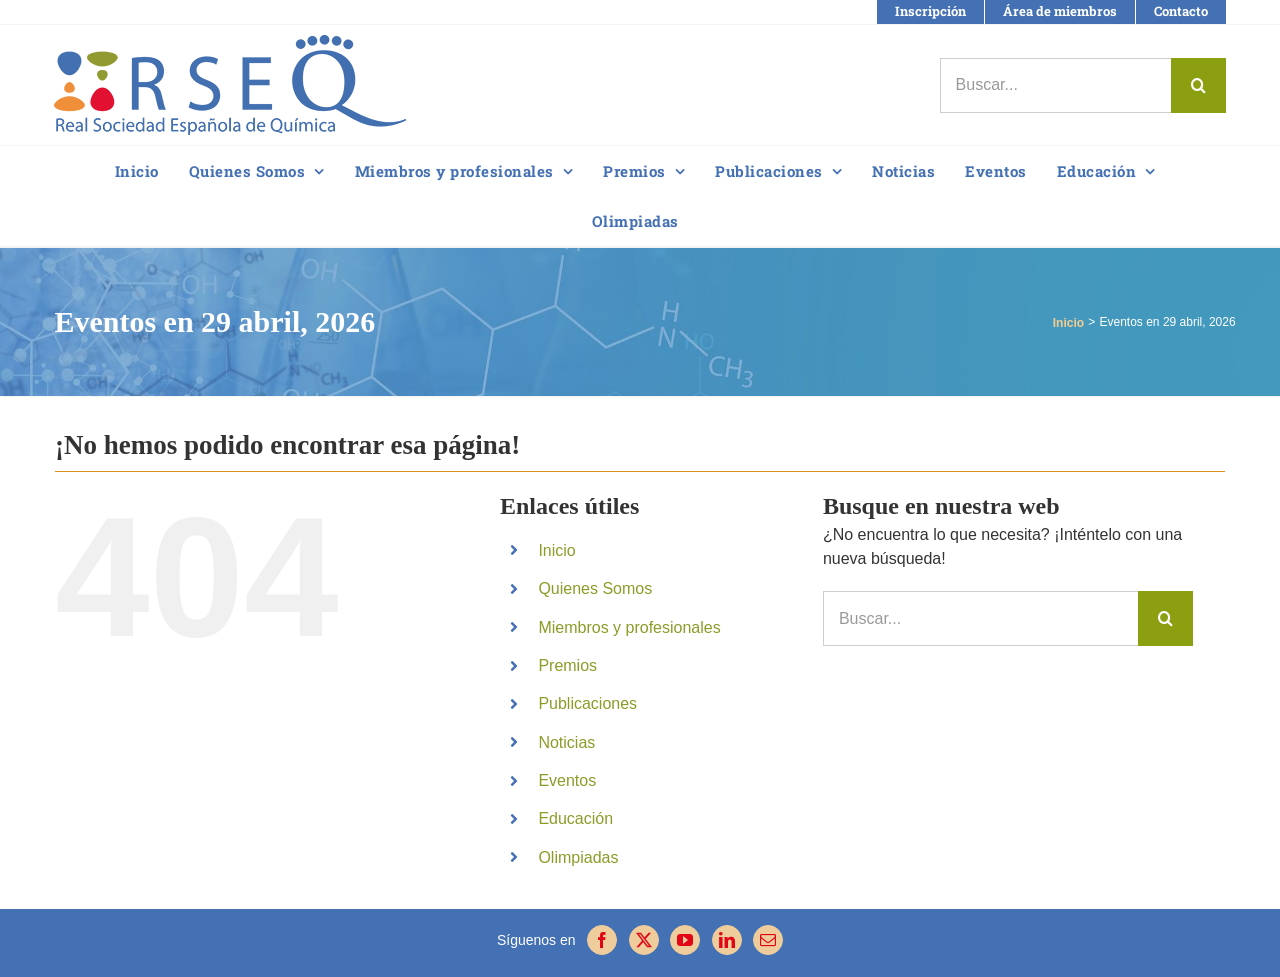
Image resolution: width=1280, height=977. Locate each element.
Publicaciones (587, 703)
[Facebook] (602, 940)
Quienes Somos (595, 588)
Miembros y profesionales (629, 627)
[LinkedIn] (727, 940)
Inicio (556, 550)
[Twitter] (644, 940)
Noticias (566, 742)
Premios (567, 665)
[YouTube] (685, 940)
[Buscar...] (1055, 85)
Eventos (567, 780)
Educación (575, 818)
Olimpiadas (578, 857)
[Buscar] (1198, 85)
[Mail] (768, 940)
